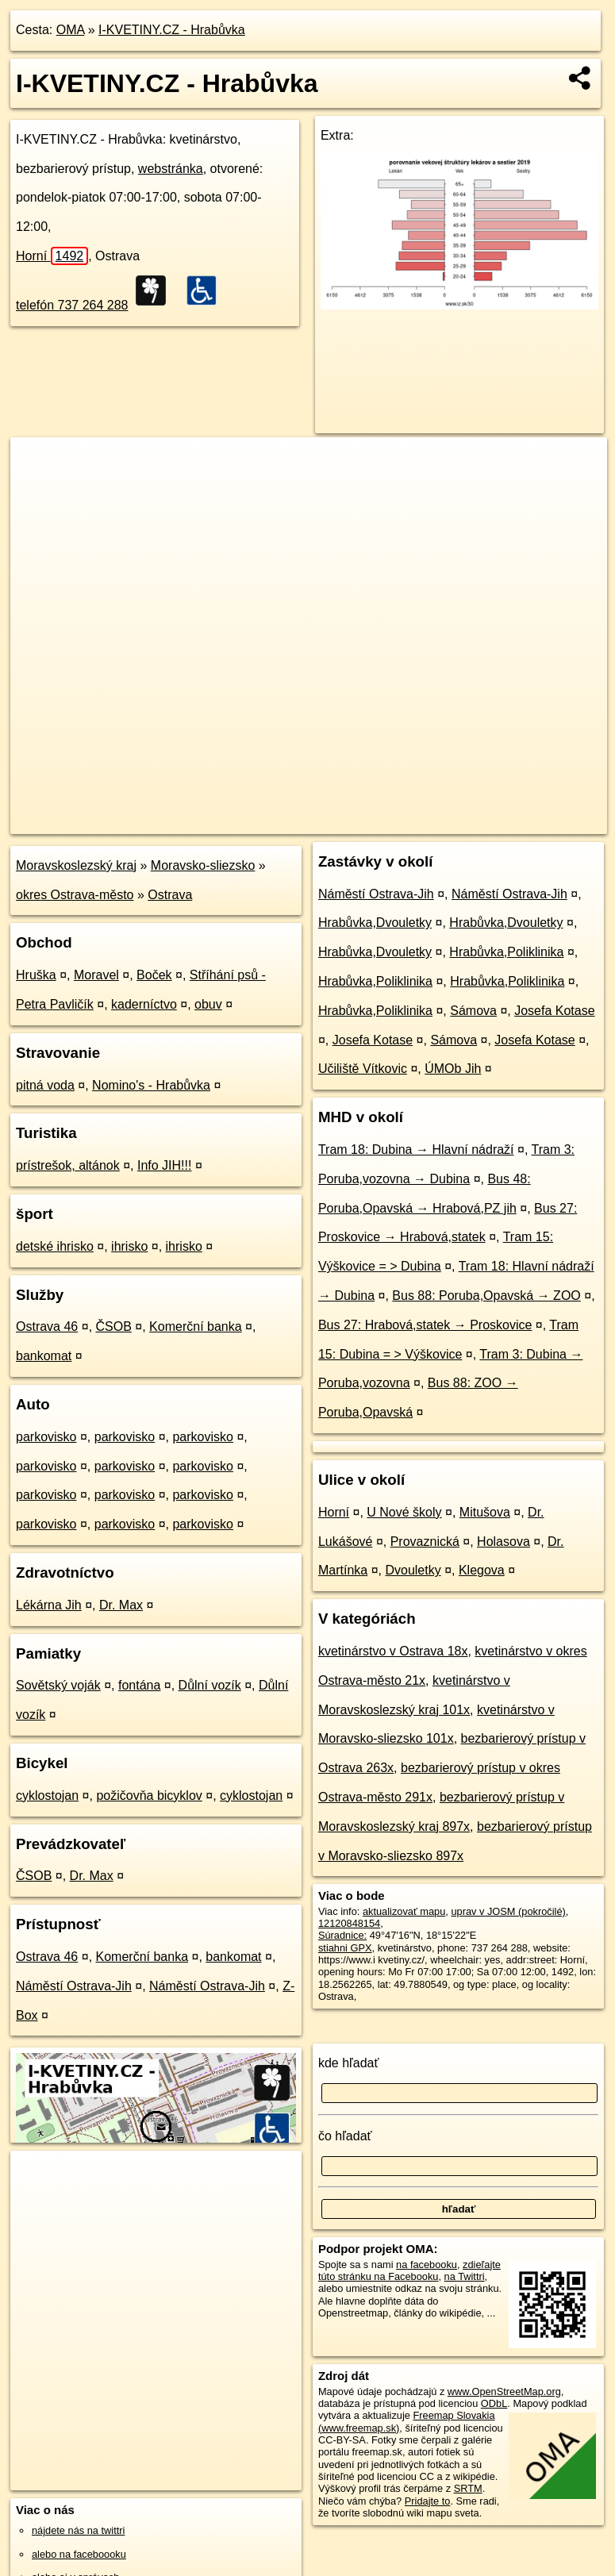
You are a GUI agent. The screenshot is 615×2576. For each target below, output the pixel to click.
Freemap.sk (410, 821)
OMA (70, 30)
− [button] (38, 489)
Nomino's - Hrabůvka (151, 1085)
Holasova (503, 1541)
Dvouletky (412, 1570)
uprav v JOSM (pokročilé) (508, 1911)
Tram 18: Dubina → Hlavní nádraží (416, 1149)
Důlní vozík (210, 1685)
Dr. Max (121, 1605)
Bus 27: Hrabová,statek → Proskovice (425, 1325)
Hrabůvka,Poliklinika (506, 952)
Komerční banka (195, 1326)
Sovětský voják (58, 1685)
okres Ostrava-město (74, 895)
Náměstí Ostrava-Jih (74, 1986)
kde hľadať (348, 2063)
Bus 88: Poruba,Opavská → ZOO (486, 1295)
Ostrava (170, 895)
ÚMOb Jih (453, 1068)
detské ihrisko (55, 1246)
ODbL (494, 2403)
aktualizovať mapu (404, 1911)
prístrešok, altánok (68, 1165)
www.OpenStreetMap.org (504, 2391)
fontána (139, 1685)
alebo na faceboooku (79, 2554)
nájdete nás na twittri (78, 2530)
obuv (208, 1004)
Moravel (96, 975)
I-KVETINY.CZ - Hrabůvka (171, 30)
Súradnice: (342, 1935)
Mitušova (484, 1512)
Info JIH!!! (164, 1165)
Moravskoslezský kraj (76, 865)
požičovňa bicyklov (149, 1795)
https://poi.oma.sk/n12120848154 (533, 821)
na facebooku (426, 2264)
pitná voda (45, 1085)
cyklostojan (47, 1795)
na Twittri (464, 2276)
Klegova (482, 1570)
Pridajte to (428, 2501)
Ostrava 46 (47, 1326)
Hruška (36, 975)
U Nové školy (404, 1512)
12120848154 (349, 1923)
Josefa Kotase (554, 1010)
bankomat (43, 1356)
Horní (52, 256)
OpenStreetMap (328, 821)
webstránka (170, 168)
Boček (153, 975)
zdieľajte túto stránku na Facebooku (409, 2270)
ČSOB (114, 1326)
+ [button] (38, 464)
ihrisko (129, 1246)
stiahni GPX (345, 1948)
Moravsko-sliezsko (203, 865)
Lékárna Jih (49, 1605)
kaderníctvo (144, 1004)
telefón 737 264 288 (72, 305)
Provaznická (424, 1541)
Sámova (473, 1010)
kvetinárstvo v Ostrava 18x (393, 1651)
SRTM (468, 2488)
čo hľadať (345, 2136)
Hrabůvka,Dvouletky (375, 922)
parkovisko (46, 1437)
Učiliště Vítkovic (362, 1068)
